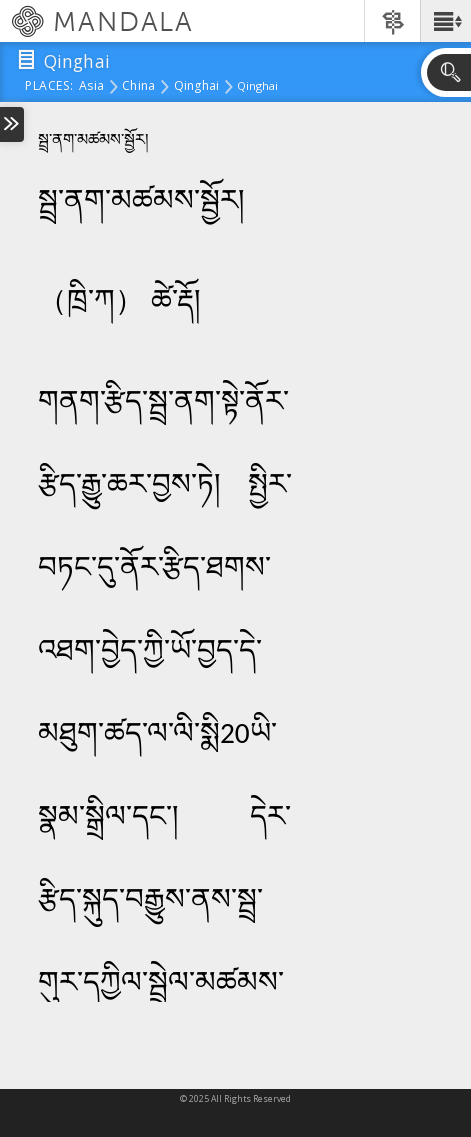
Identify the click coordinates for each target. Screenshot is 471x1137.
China (138, 87)
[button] (445, 21)
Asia (91, 87)
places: (49, 87)
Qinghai (197, 87)
